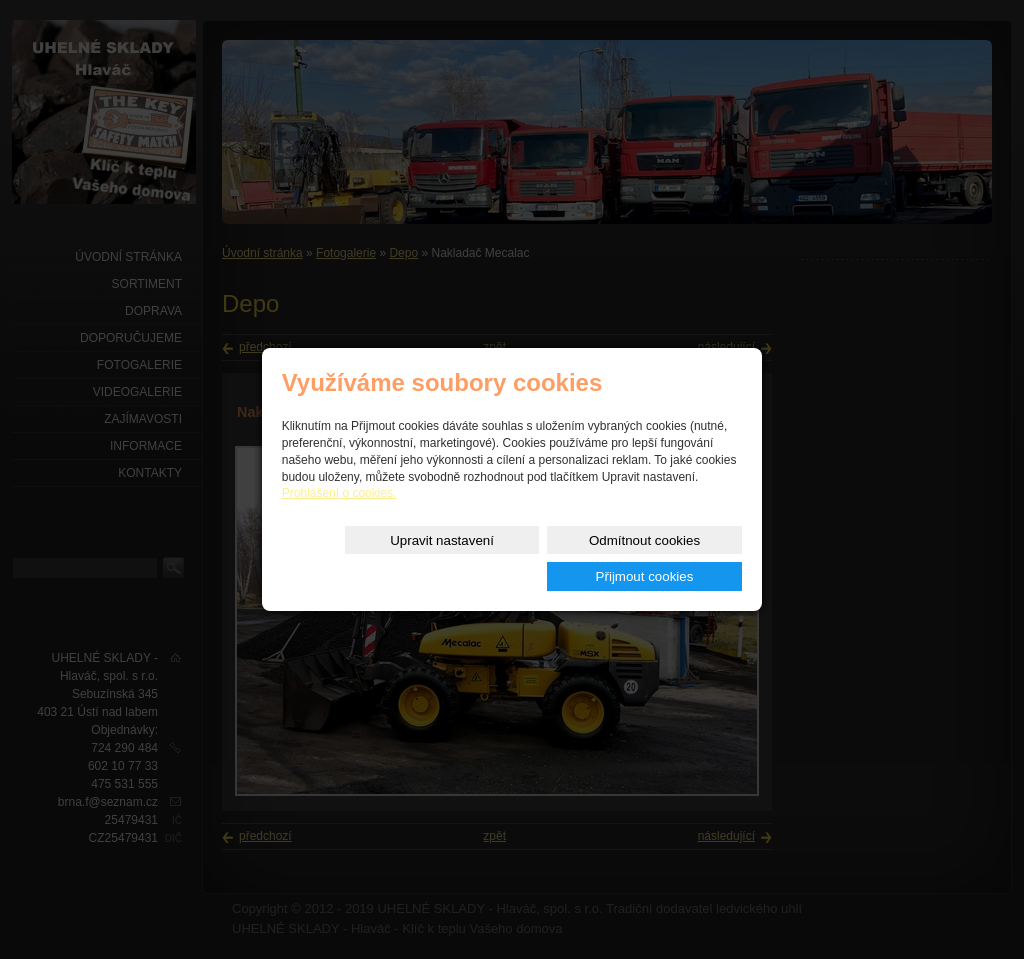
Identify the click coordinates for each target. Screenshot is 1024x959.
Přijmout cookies (670, 558)
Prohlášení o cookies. (339, 512)
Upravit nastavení (366, 558)
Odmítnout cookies (517, 558)
